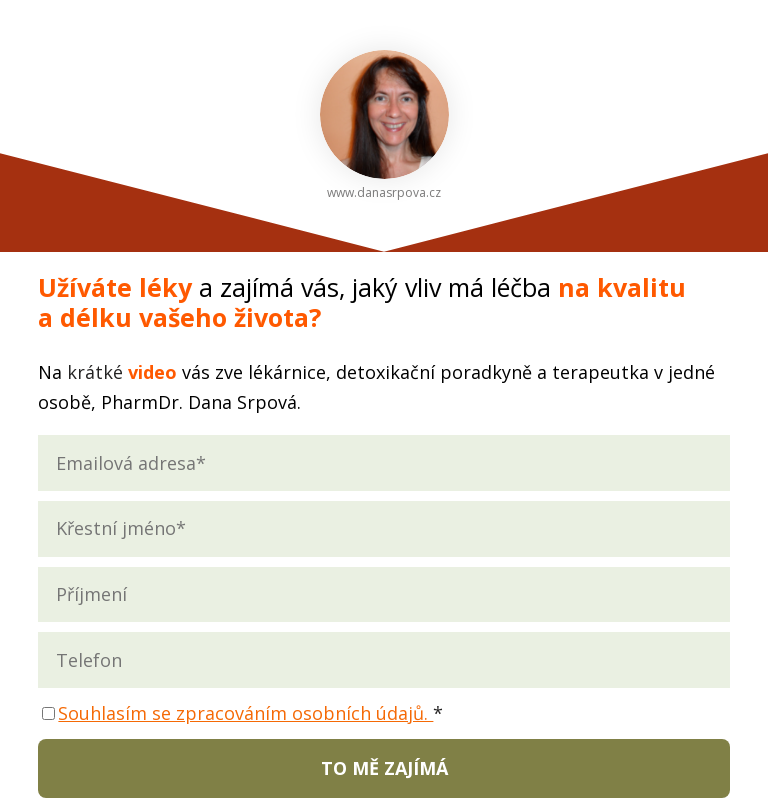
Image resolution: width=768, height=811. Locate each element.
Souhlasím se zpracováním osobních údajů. (245, 713)
